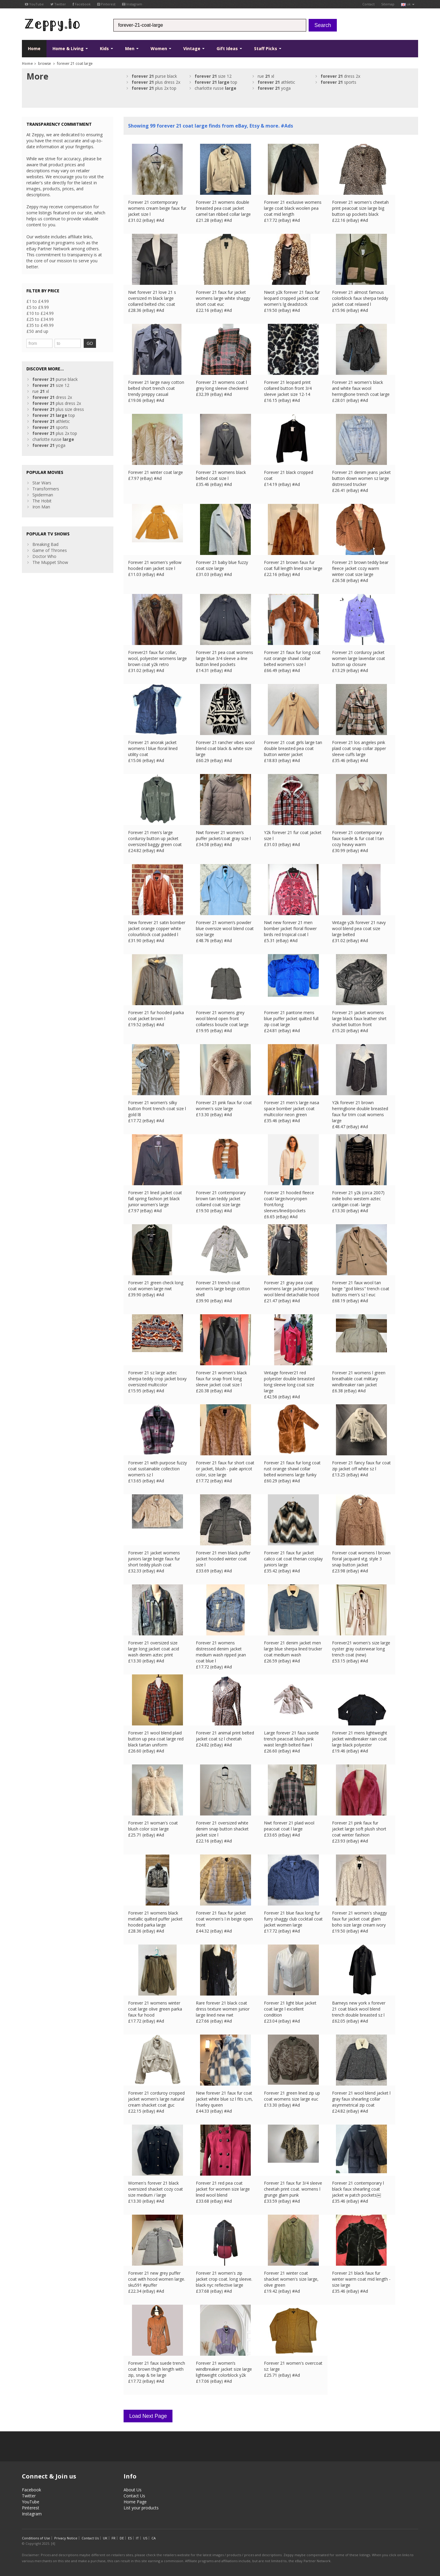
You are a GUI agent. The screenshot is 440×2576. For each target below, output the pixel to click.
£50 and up (37, 331)
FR (113, 2538)
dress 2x (340, 76)
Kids (106, 48)
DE (122, 2538)
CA (153, 2538)
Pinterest (106, 4)
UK (105, 2538)
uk (408, 4)
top (216, 82)
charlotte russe (215, 88)
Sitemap (387, 4)
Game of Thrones (49, 550)
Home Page (135, 2502)
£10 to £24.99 (40, 313)
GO (90, 343)
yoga (274, 88)
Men (132, 48)
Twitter (58, 4)
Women (161, 48)
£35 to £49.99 (40, 325)
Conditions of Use (36, 2538)
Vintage (194, 48)
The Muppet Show (50, 562)
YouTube (34, 4)
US (145, 2538)
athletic (276, 82)
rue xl (266, 76)
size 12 (213, 76)
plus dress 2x (156, 82)
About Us (133, 2490)
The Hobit (42, 501)
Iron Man (41, 507)
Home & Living (70, 48)
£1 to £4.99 (37, 301)
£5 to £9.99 (37, 307)
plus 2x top (154, 88)
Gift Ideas (229, 48)
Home (34, 48)
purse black (154, 76)
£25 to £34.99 (40, 319)
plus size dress (58, 409)
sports (338, 82)
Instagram (132, 4)
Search (322, 25)
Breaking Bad (45, 544)
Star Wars (41, 483)
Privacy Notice (65, 2538)
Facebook (82, 4)
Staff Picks (267, 48)
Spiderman (42, 495)
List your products (141, 2508)
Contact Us (134, 2496)
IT (137, 2538)
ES (130, 2538)
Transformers (45, 489)
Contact (368, 4)
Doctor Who (44, 556)
